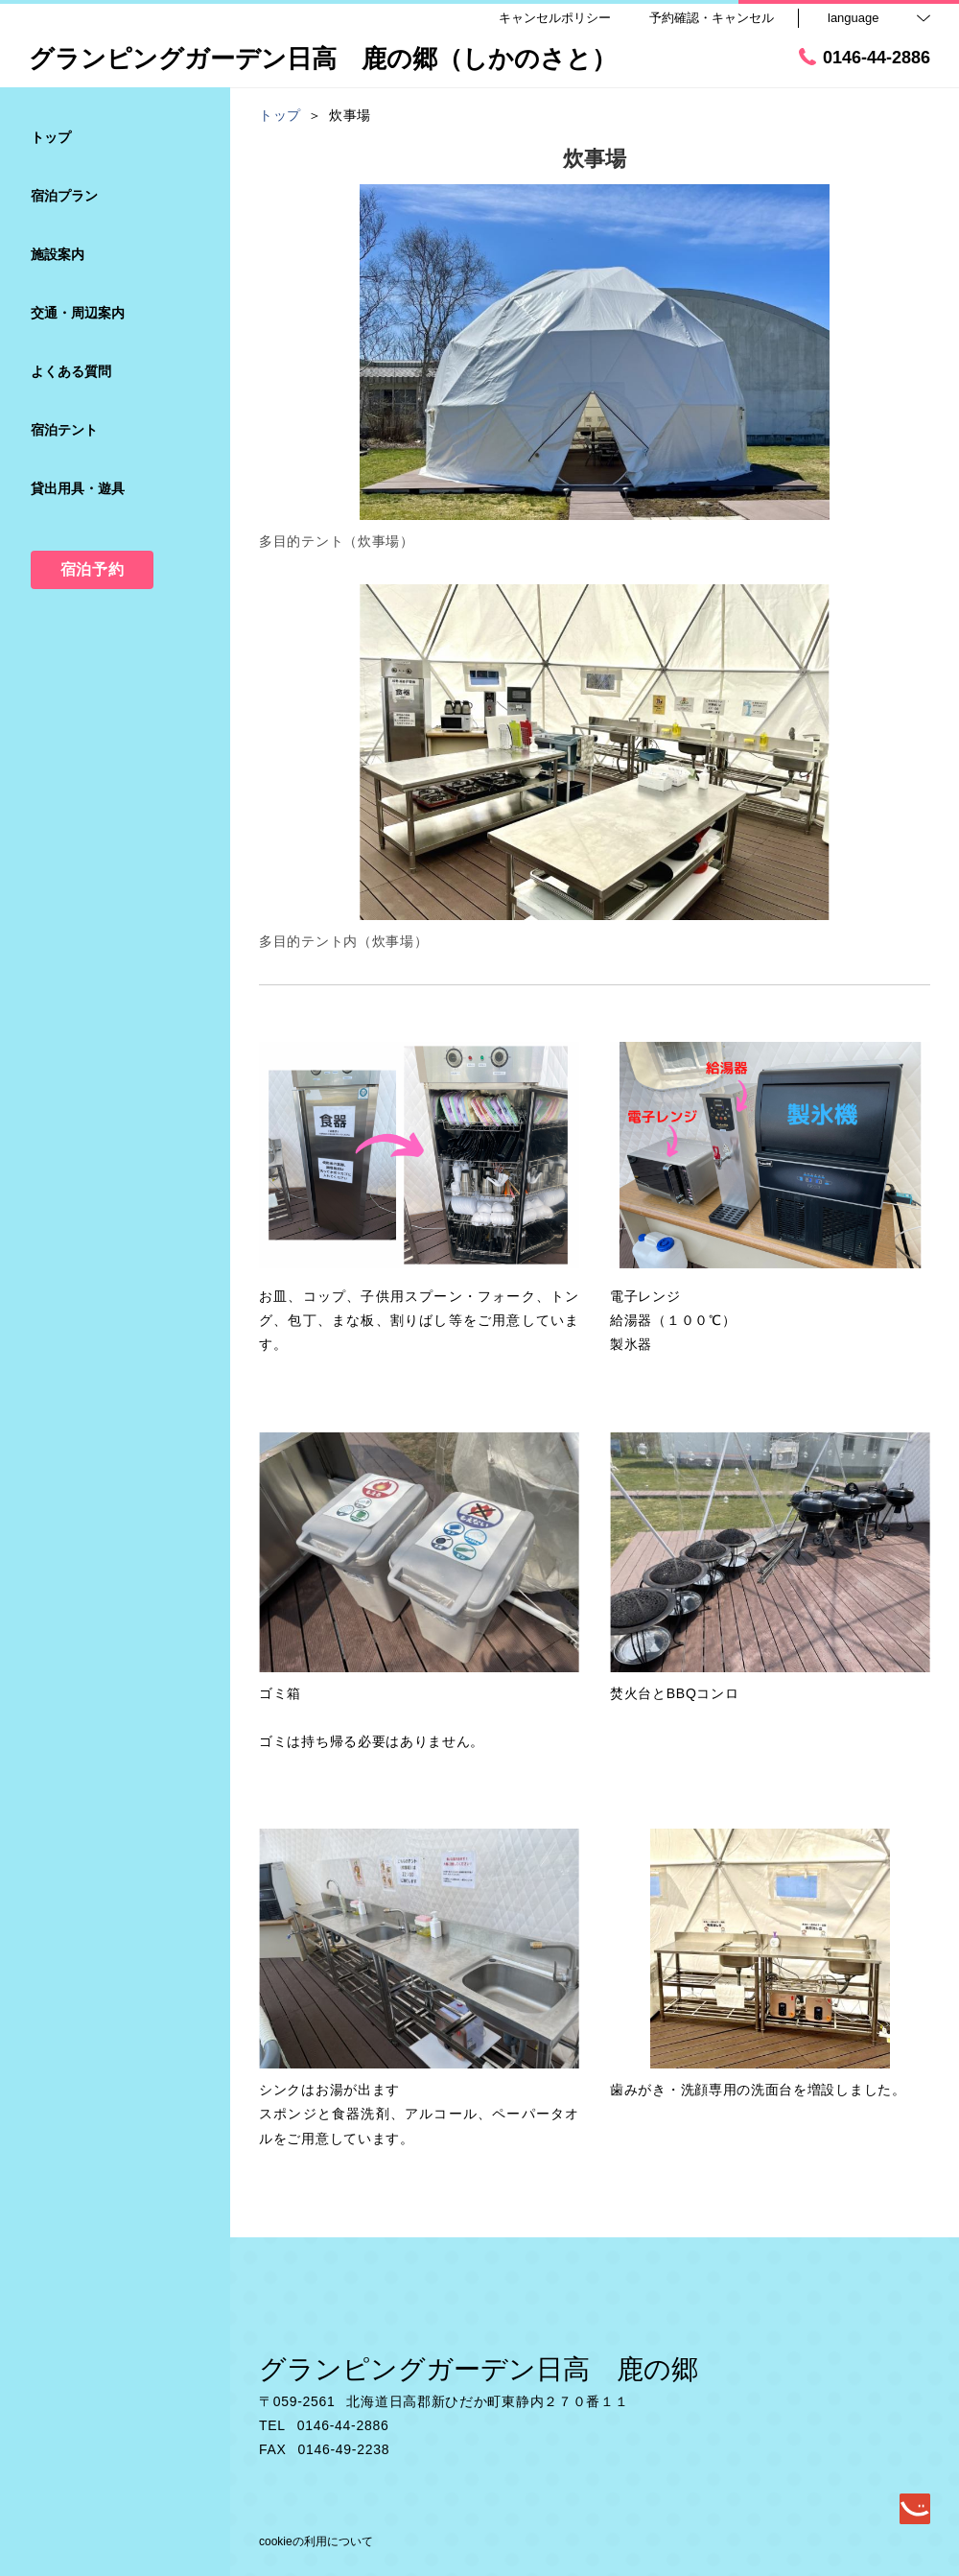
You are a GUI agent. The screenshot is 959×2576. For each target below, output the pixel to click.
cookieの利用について (316, 2541)
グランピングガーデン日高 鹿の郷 (478, 2369)
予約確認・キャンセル (711, 18)
